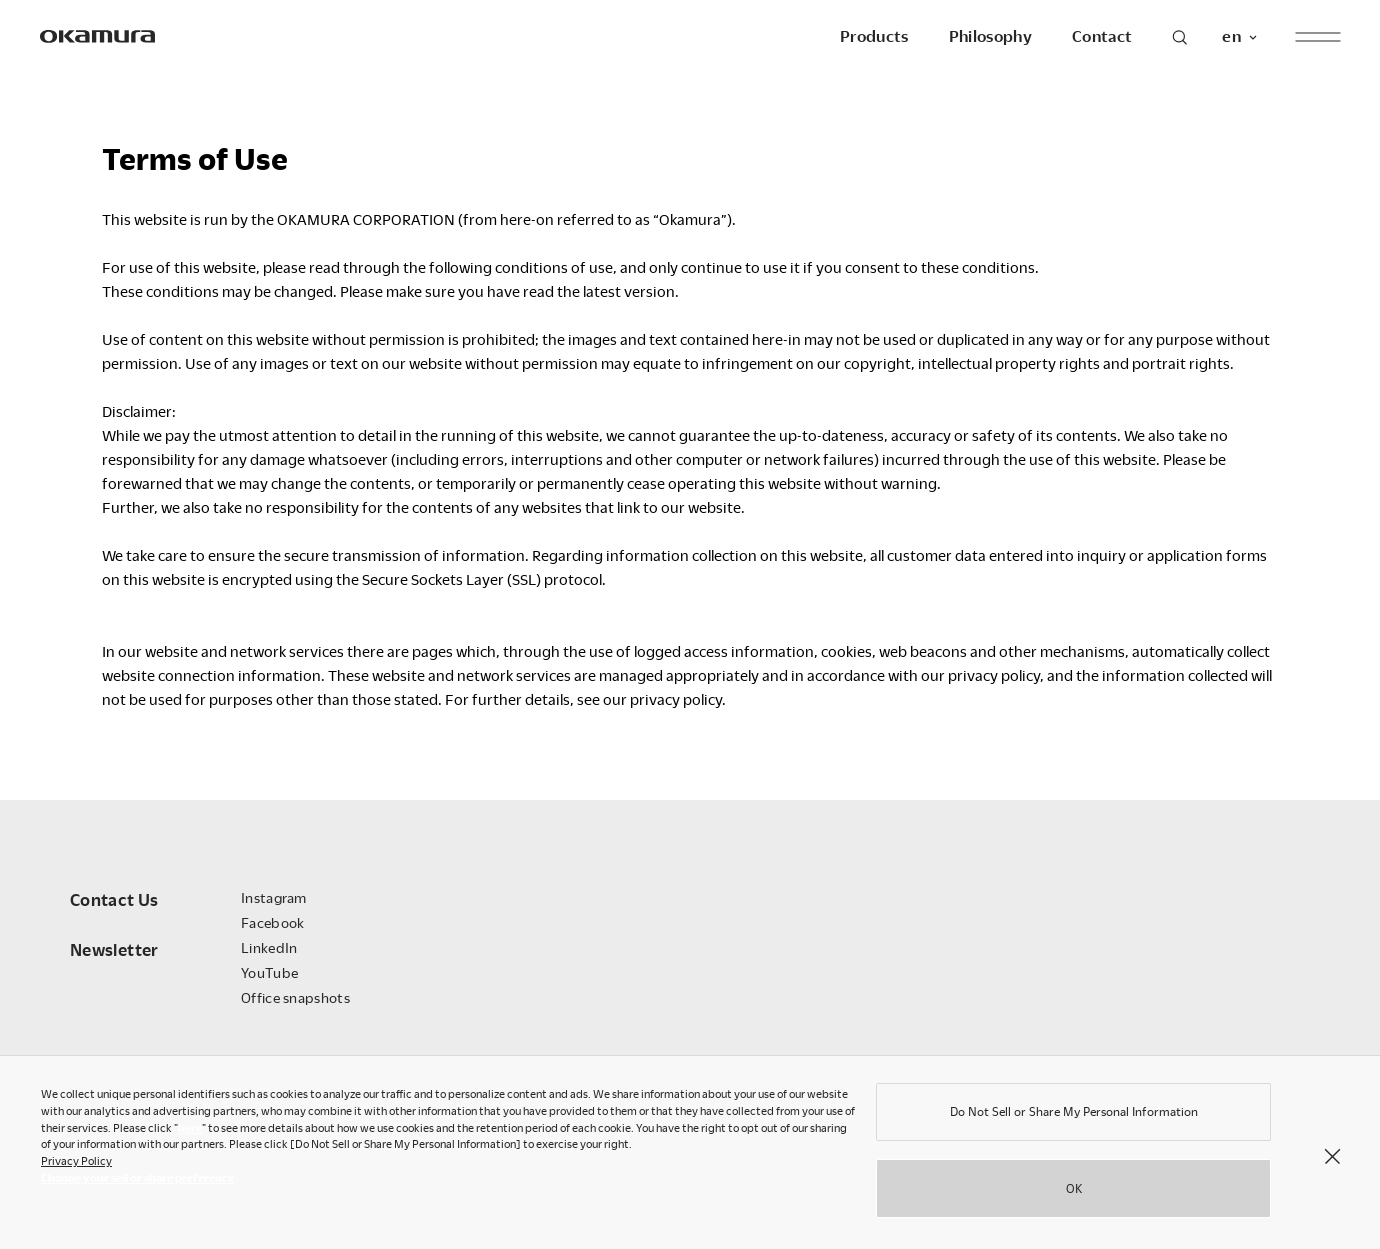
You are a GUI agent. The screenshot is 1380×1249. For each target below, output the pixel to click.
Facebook (272, 922)
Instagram (274, 897)
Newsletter (114, 949)
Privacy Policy (76, 1165)
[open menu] (1317, 36)
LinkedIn (269, 947)
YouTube (269, 972)
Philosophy (990, 36)
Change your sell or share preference (137, 1182)
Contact (1102, 36)
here (190, 1132)
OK (1074, 1193)
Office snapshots (295, 997)
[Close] (1332, 1160)
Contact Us (114, 899)
